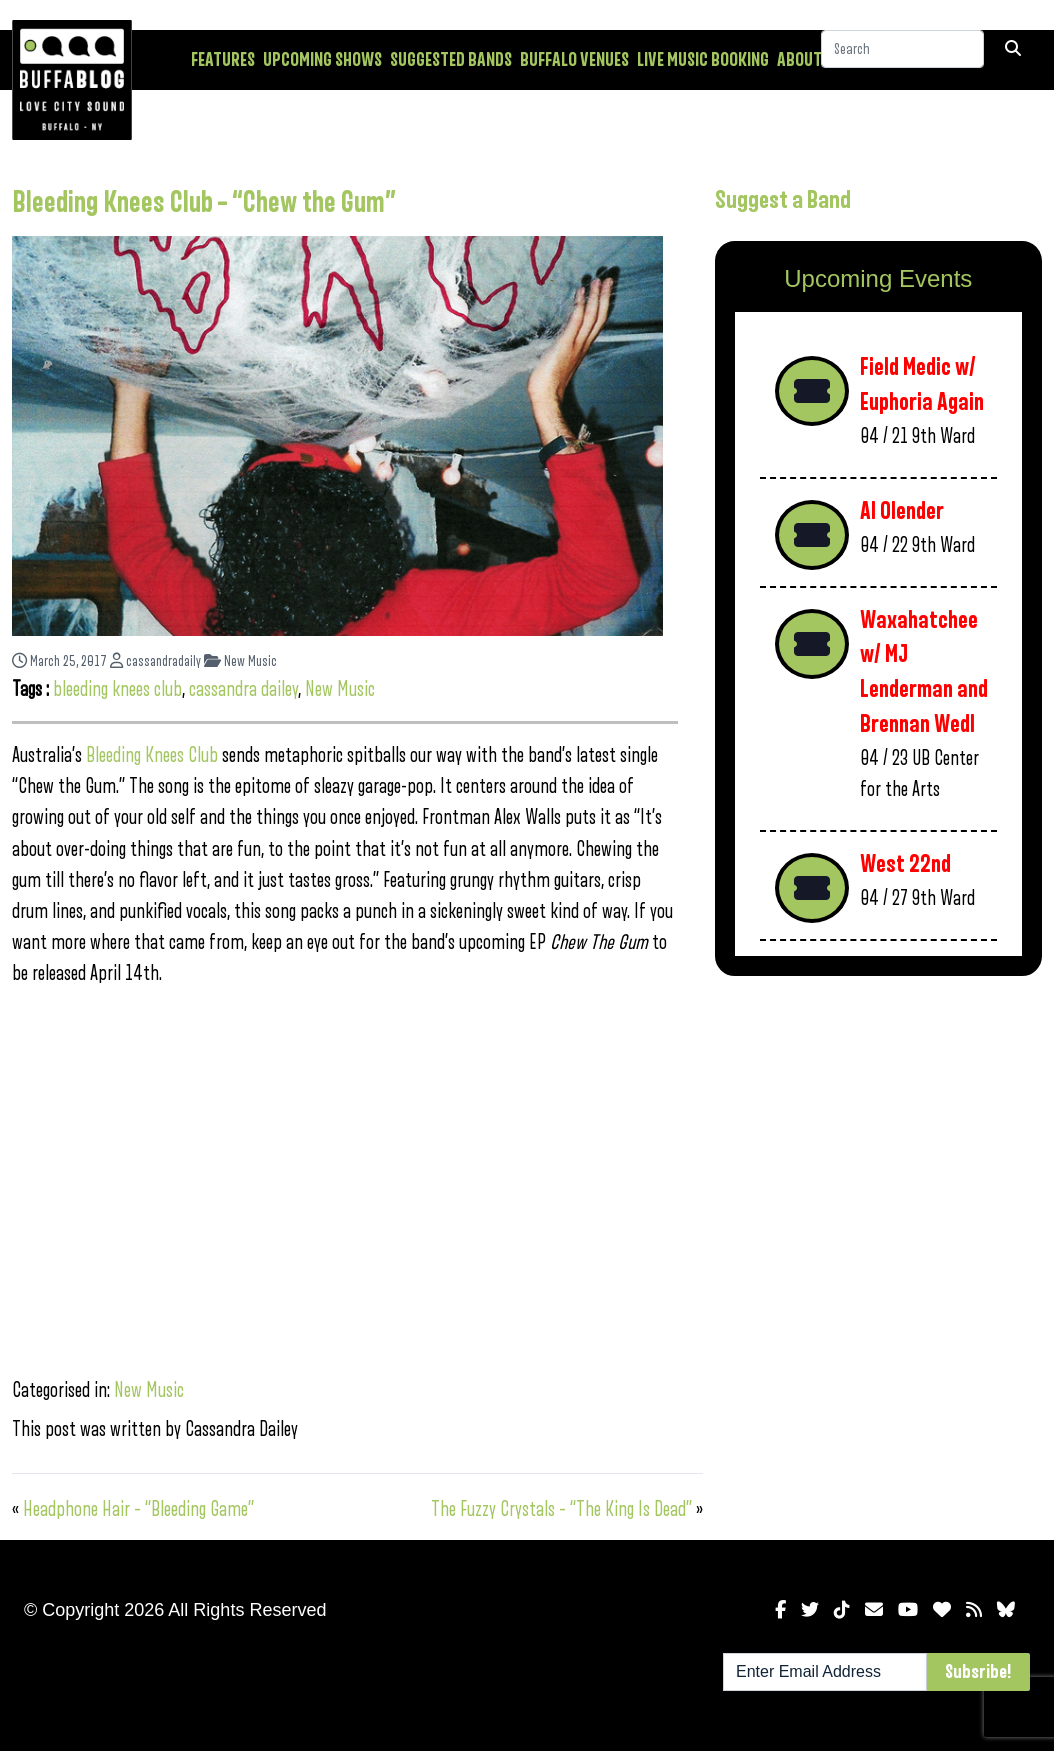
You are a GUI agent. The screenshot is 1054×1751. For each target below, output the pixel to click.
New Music (240, 661)
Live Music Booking (703, 60)
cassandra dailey (243, 689)
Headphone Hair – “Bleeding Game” (138, 1509)
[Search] (902, 59)
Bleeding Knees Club (152, 755)
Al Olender (902, 511)
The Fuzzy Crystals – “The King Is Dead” (561, 1509)
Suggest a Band (783, 200)
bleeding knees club (117, 689)
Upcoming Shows (322, 60)
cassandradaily (155, 661)
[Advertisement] (878, 1133)
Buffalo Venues (574, 60)
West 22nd (905, 864)
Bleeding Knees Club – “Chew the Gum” (204, 203)
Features (223, 60)
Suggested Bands (451, 60)
